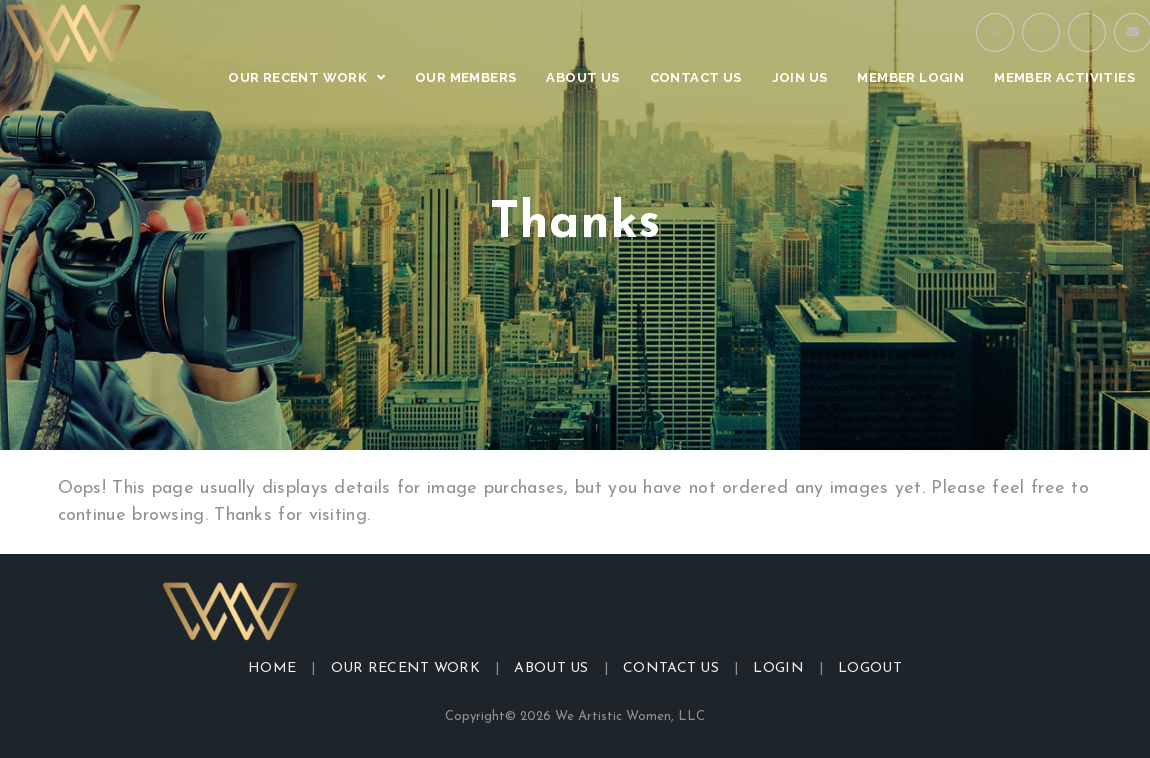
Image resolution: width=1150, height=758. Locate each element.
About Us (551, 668)
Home (272, 668)
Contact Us (671, 668)
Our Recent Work (406, 668)
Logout (870, 668)
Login (778, 668)
